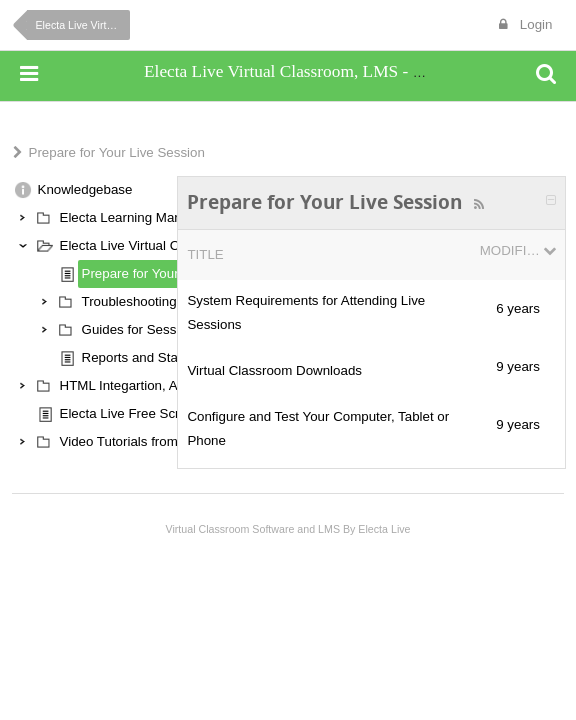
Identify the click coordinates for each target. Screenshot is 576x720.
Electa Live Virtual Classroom (83, 25)
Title (205, 254)
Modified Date (510, 250)
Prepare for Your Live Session (117, 152)
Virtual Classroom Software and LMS (252, 529)
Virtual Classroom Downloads (274, 370)
